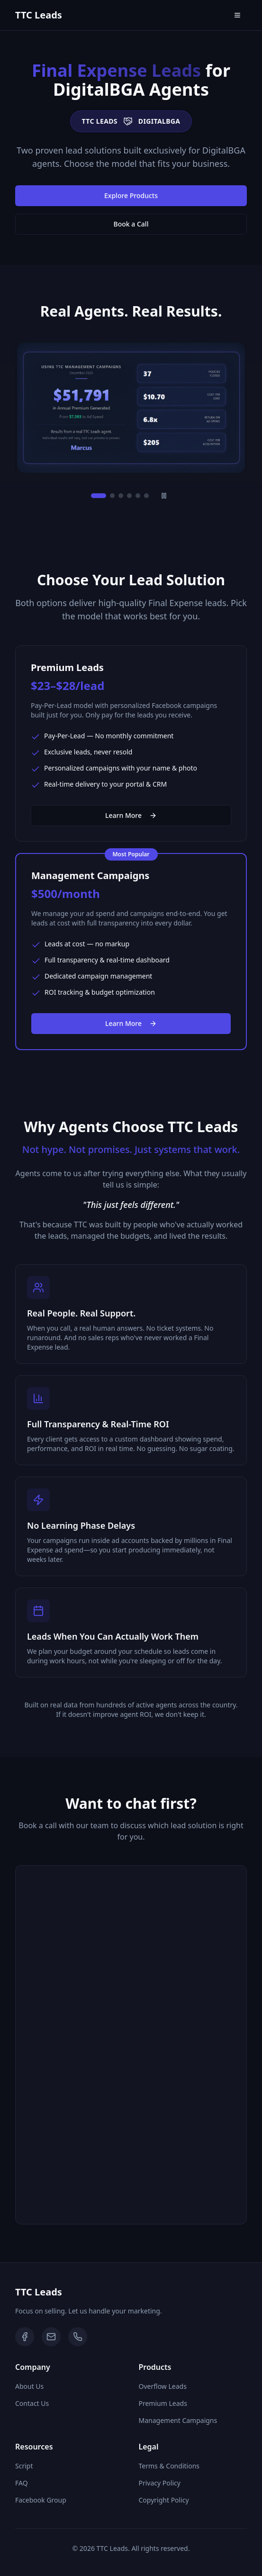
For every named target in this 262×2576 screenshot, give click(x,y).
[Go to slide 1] (98, 495)
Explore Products (131, 195)
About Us (29, 2386)
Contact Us (32, 2403)
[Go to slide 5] (138, 495)
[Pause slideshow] (164, 495)
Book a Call (131, 223)
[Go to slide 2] (112, 495)
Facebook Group (40, 2499)
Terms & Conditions (169, 2465)
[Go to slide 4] (129, 495)
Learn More (131, 815)
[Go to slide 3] (120, 495)
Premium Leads (163, 2403)
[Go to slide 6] (146, 495)
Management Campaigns (178, 2420)
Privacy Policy (160, 2482)
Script (24, 2465)
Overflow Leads (163, 2386)
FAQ (21, 2482)
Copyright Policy (164, 2499)
